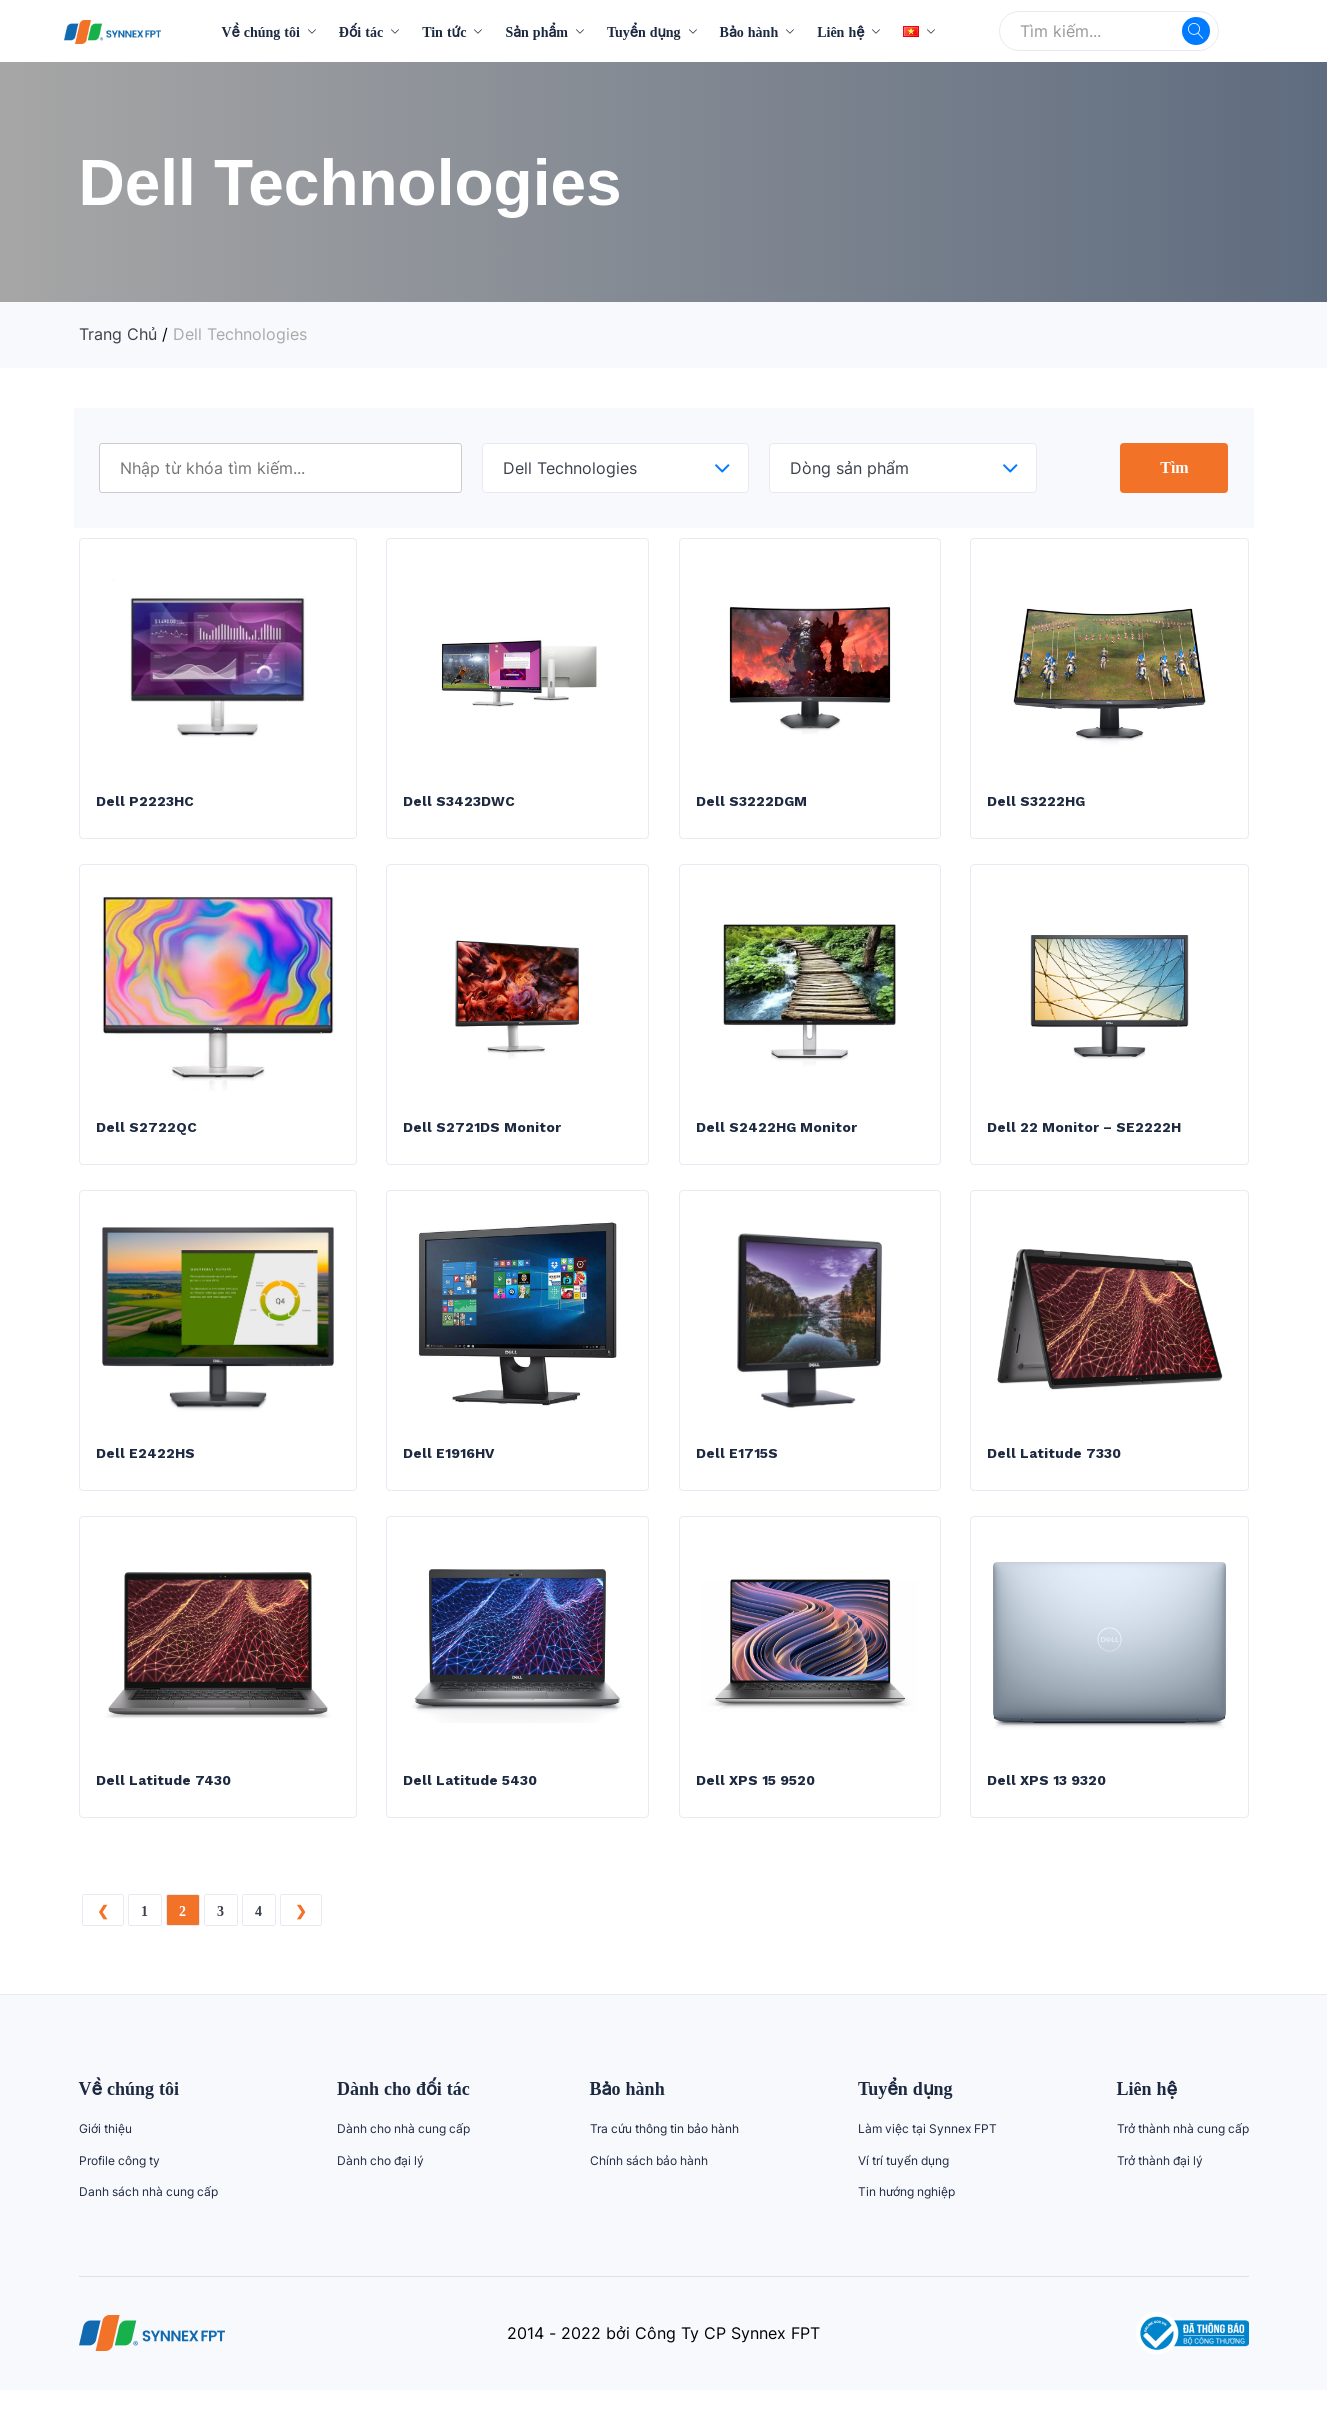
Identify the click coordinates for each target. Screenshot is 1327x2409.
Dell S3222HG (1036, 806)
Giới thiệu (105, 2147)
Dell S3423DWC (459, 806)
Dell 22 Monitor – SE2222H (1084, 1137)
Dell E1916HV (449, 1468)
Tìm (1174, 467)
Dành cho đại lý (380, 2179)
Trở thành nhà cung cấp (1183, 2147)
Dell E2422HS (145, 1468)
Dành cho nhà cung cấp (403, 2147)
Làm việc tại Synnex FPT (927, 2147)
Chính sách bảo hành (649, 2179)
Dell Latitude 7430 (163, 1799)
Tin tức (444, 31)
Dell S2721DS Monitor (482, 1137)
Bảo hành (749, 31)
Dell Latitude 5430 (470, 1799)
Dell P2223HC (145, 806)
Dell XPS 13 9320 (1046, 1799)
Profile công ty (119, 2179)
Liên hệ (840, 31)
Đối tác (361, 31)
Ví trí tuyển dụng (903, 2179)
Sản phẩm (536, 31)
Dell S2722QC (146, 1137)
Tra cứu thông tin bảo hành (664, 2147)
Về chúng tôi (260, 31)
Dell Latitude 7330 (1054, 1468)
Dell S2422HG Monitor (776, 1137)
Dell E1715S (737, 1468)
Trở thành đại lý (1160, 2179)
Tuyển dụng (644, 31)
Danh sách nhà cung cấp (148, 2210)
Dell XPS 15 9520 (755, 1799)
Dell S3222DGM (751, 806)
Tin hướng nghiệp (906, 2210)
